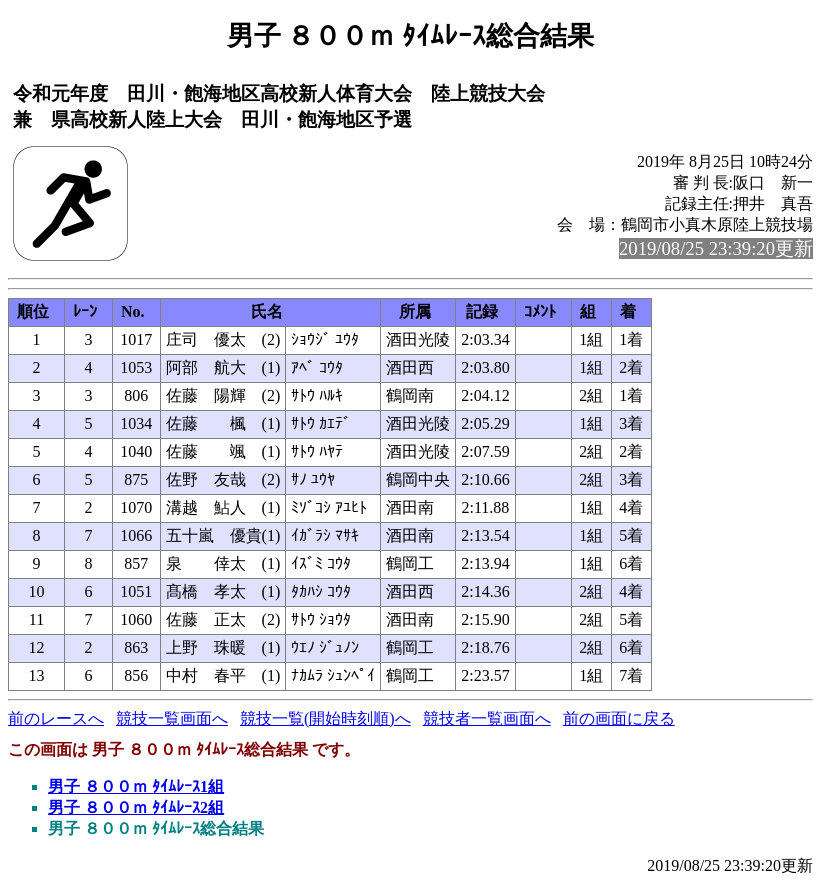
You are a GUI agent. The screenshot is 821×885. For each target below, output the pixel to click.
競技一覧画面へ (172, 718)
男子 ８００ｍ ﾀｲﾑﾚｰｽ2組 (136, 807)
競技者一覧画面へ (487, 718)
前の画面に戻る (619, 718)
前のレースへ (56, 718)
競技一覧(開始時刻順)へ (325, 718)
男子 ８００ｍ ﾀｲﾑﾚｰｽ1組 (136, 786)
